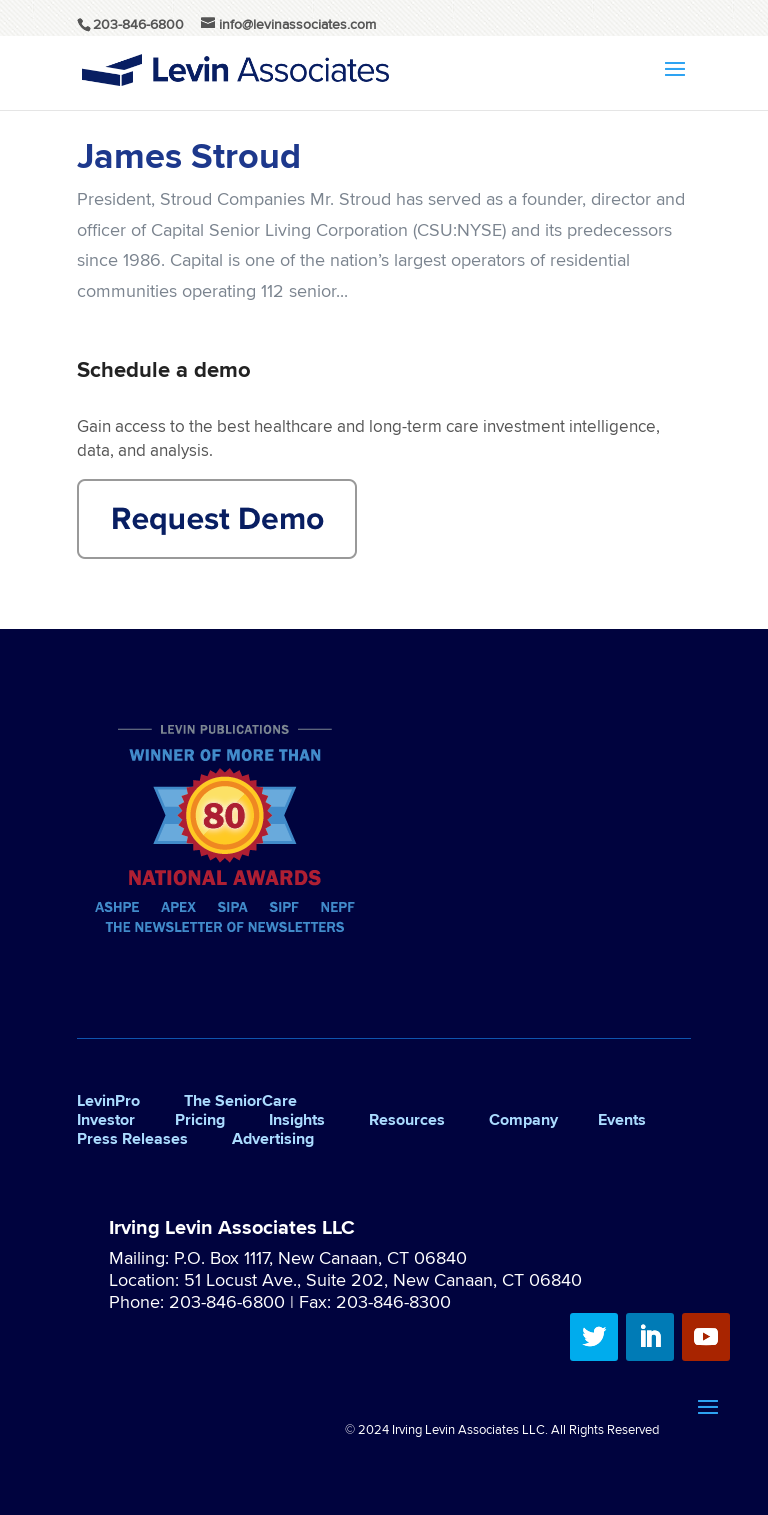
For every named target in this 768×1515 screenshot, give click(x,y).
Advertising (273, 1138)
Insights (297, 1119)
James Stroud (189, 155)
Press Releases (132, 1138)
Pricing (200, 1119)
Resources (407, 1119)
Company (523, 1119)
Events (622, 1119)
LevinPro (108, 1100)
